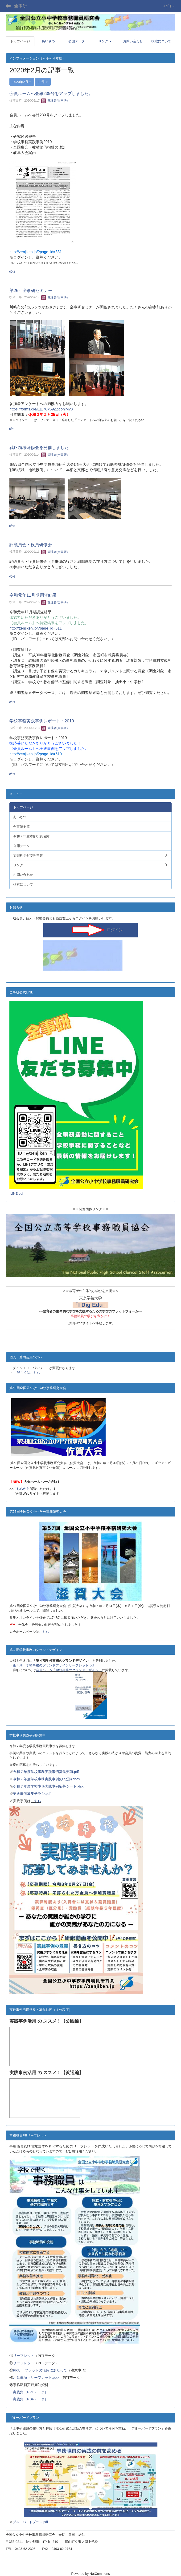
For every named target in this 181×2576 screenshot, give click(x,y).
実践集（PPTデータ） (30, 2392)
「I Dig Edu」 (90, 1305)
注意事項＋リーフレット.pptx (36, 2377)
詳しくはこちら (28, 1373)
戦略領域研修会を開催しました (39, 447)
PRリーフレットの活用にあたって (40, 2370)
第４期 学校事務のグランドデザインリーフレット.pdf (53, 1665)
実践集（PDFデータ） (30, 2399)
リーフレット (23, 2356)
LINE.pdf (16, 1193)
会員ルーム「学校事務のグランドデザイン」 (69, 1670)
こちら (44, 1632)
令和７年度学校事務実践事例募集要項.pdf (46, 1772)
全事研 (20, 6)
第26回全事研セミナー (30, 290)
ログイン (168, 6)
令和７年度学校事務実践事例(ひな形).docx (46, 1779)
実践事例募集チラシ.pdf (31, 1794)
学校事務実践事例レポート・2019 (41, 721)
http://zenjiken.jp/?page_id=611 (35, 628)
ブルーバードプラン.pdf (30, 2522)
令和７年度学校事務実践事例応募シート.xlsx (48, 1786)
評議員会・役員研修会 (30, 544)
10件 (43, 82)
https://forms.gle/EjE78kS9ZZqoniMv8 (41, 409)
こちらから (21, 1489)
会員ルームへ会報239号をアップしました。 (51, 93)
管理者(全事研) (54, 100)
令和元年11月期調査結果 (33, 595)
